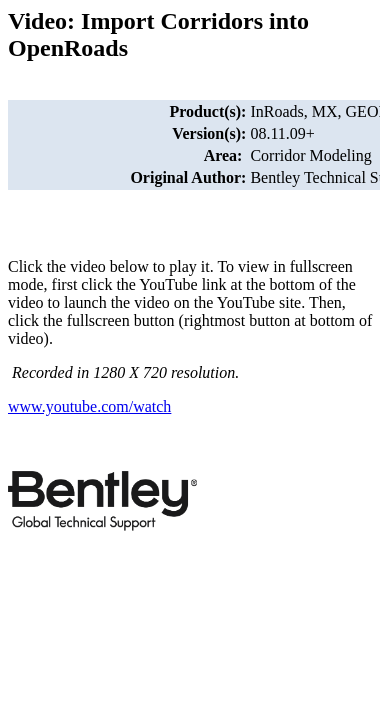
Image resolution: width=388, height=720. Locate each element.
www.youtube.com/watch (89, 406)
